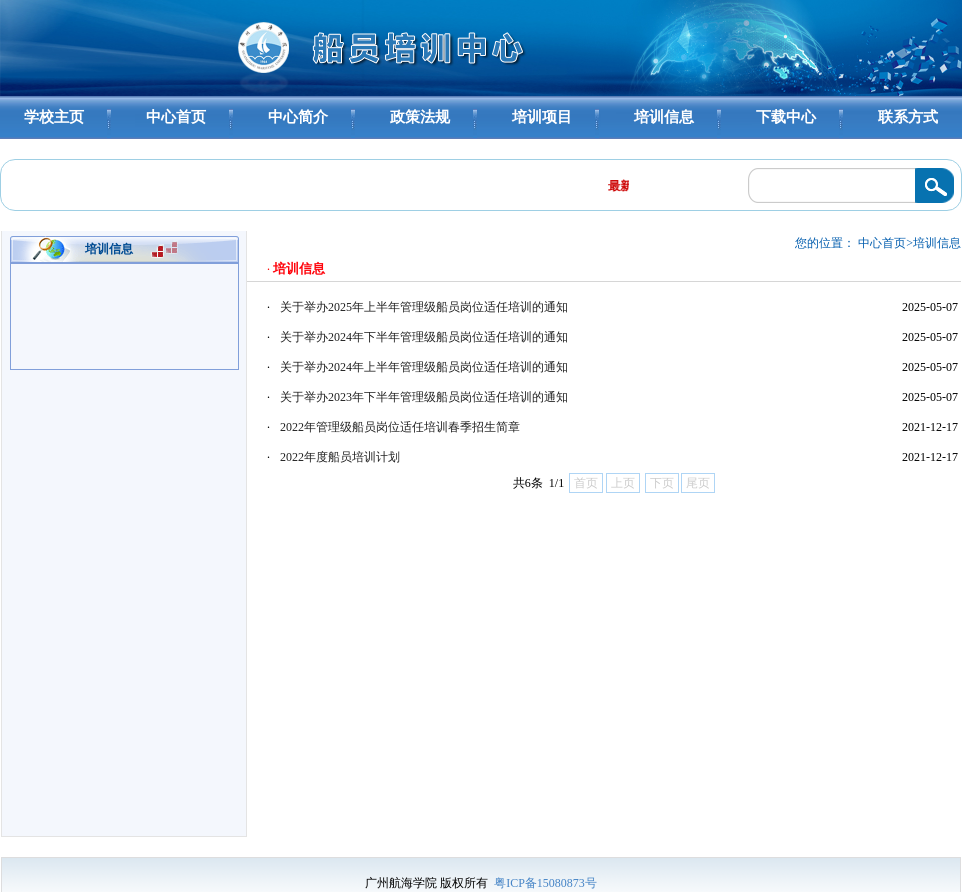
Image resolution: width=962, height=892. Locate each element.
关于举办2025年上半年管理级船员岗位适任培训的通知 (424, 307)
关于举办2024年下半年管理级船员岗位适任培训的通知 (424, 337)
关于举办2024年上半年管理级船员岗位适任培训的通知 (424, 367)
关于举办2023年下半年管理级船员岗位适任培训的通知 (424, 397)
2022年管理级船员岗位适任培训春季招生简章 (400, 427)
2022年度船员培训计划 (340, 457)
